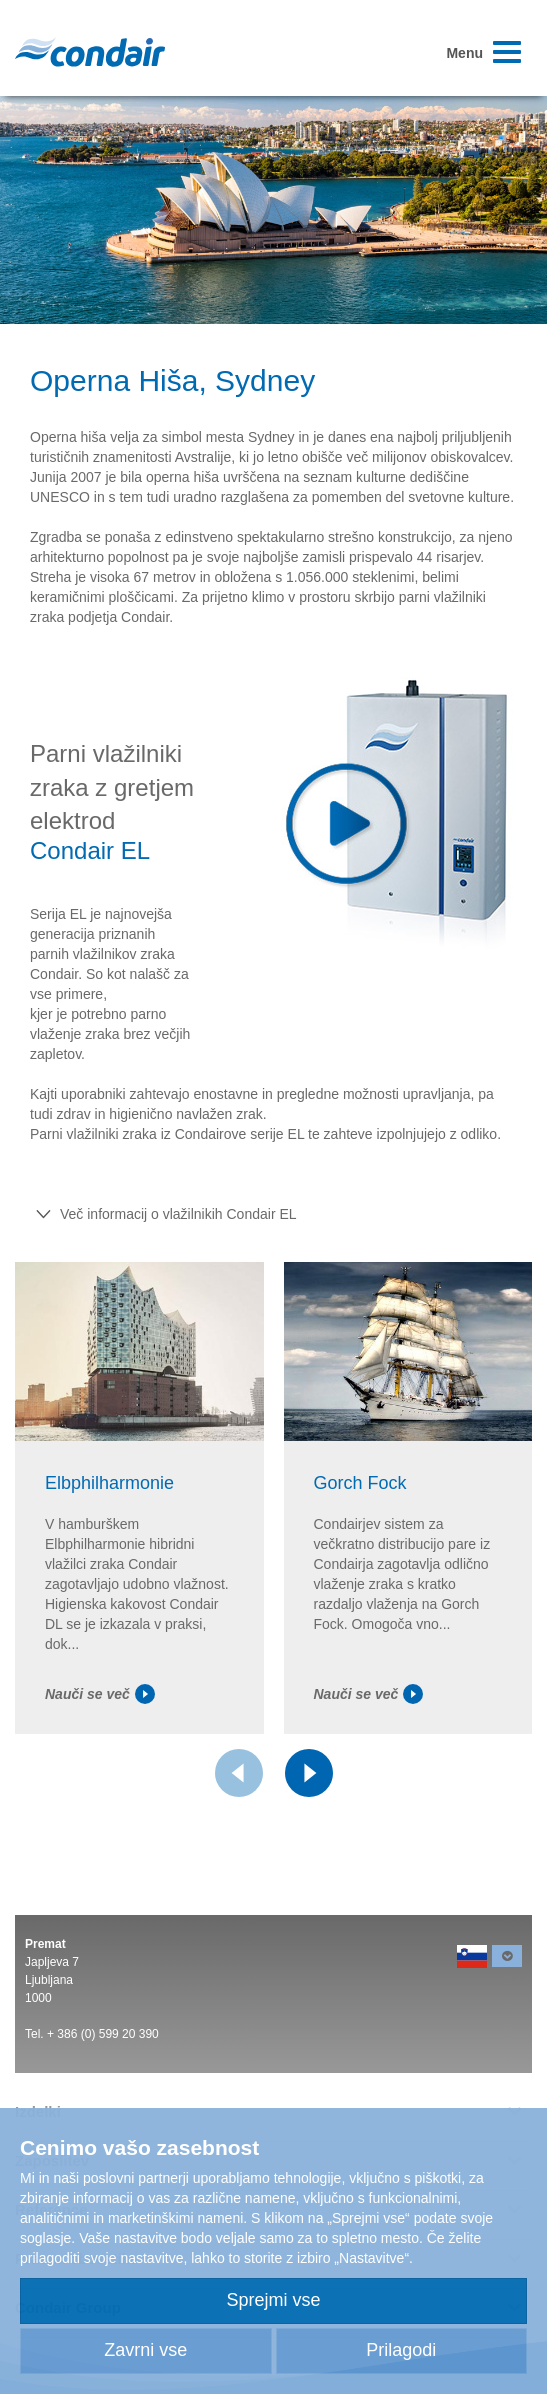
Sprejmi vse (273, 2300)
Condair (90, 52)
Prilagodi (401, 2350)
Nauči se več (100, 1694)
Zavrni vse (145, 2350)
